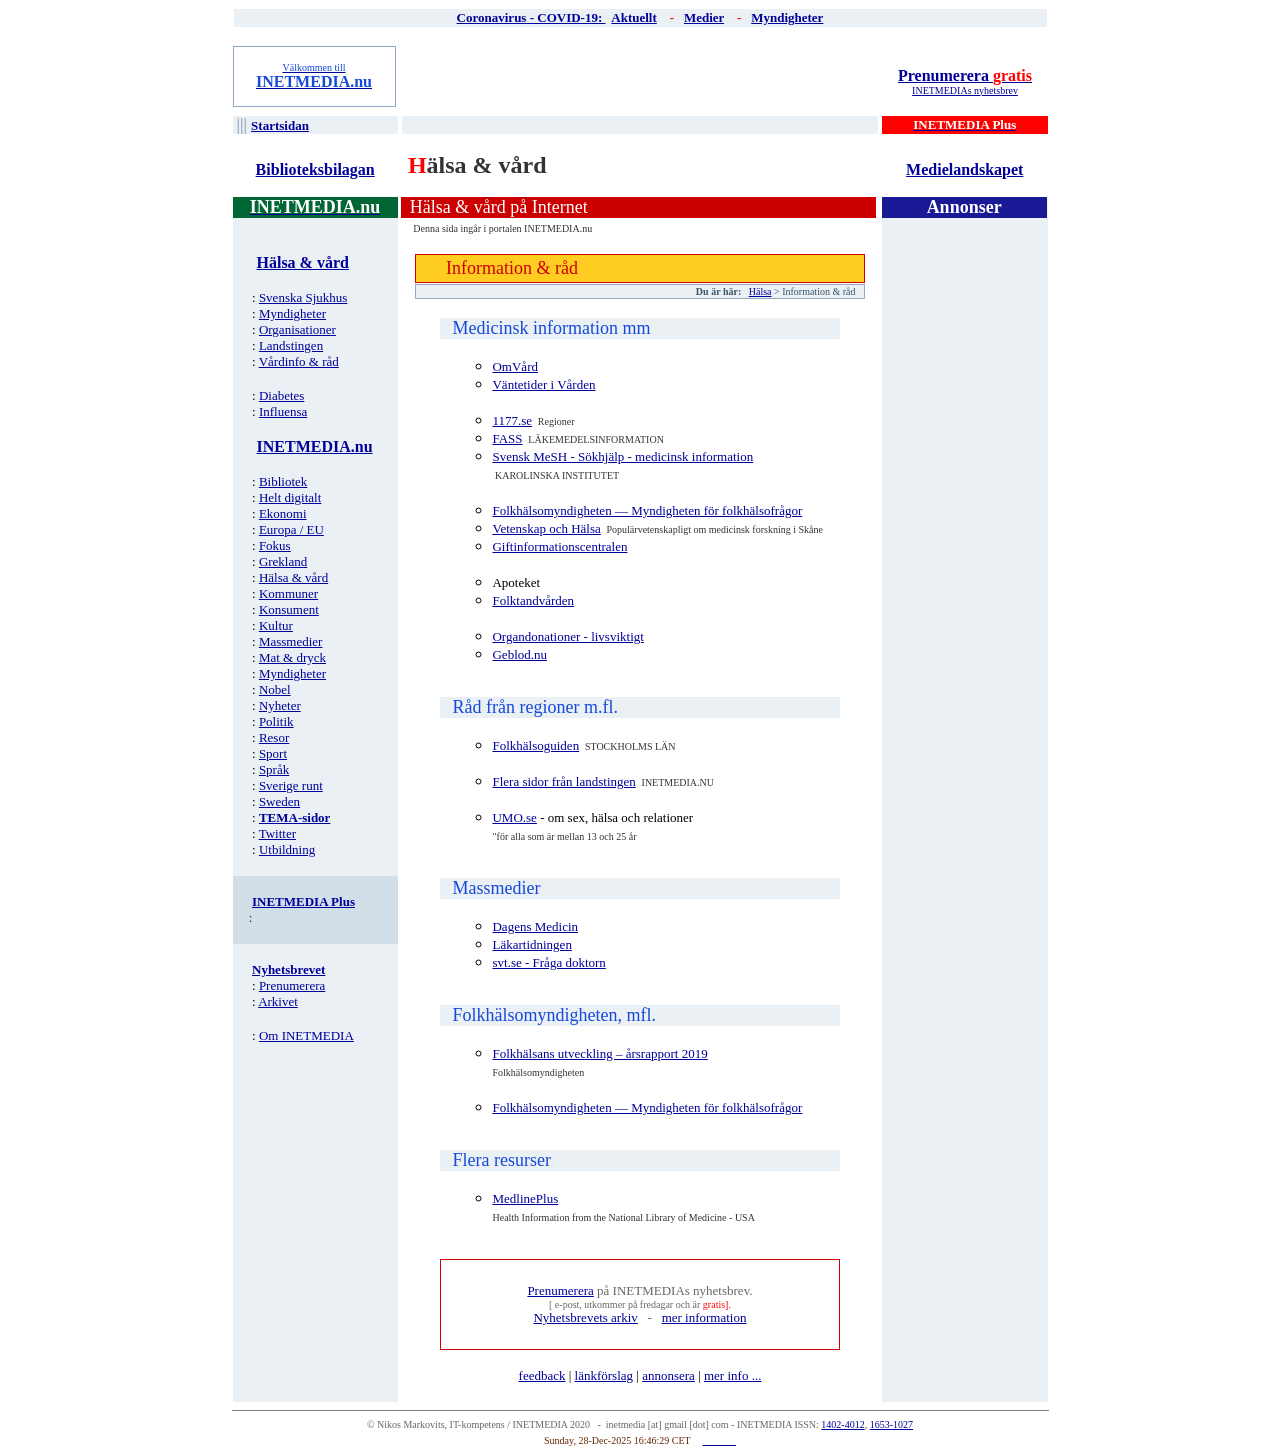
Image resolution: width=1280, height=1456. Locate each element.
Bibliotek (283, 481)
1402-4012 (842, 1424)
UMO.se (514, 817)
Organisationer (297, 329)
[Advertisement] (641, 76)
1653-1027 (891, 1424)
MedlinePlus (525, 1198)
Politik (276, 721)
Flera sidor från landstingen (563, 781)
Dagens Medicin (535, 926)
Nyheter (280, 705)
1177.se (512, 420)
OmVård (515, 366)
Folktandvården (533, 600)
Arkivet (278, 1001)
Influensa (283, 411)
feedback (542, 1375)
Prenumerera (965, 75)
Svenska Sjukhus (303, 297)
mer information (704, 1317)
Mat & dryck (292, 657)
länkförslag (604, 1375)
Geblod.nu (519, 654)
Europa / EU (291, 529)
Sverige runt (291, 785)
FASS (507, 438)
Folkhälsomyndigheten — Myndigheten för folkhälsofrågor (647, 510)
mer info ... (732, 1375)
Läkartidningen (531, 944)
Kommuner (288, 593)
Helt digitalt (290, 497)
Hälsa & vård (293, 577)
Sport (273, 753)
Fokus (275, 545)
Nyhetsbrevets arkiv (585, 1317)
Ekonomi (283, 513)
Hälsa (760, 291)
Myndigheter (292, 313)
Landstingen (291, 345)
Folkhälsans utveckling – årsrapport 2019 (599, 1053)
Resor (274, 737)
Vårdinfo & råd (299, 361)
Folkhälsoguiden (535, 745)
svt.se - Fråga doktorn (548, 962)
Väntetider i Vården (543, 384)
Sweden (279, 801)
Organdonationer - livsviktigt (567, 636)
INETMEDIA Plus (303, 901)
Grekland (283, 561)
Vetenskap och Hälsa (546, 528)
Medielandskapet (964, 169)
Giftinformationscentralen (559, 546)
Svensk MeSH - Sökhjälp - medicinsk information (622, 456)
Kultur (276, 625)
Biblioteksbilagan (315, 169)
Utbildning (287, 849)
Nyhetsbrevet (288, 969)
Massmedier (291, 641)
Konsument (289, 609)
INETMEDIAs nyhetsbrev (965, 90)
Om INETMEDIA (306, 1035)
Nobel (275, 689)
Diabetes (281, 395)
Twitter (277, 833)
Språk (274, 769)
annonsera (668, 1375)
